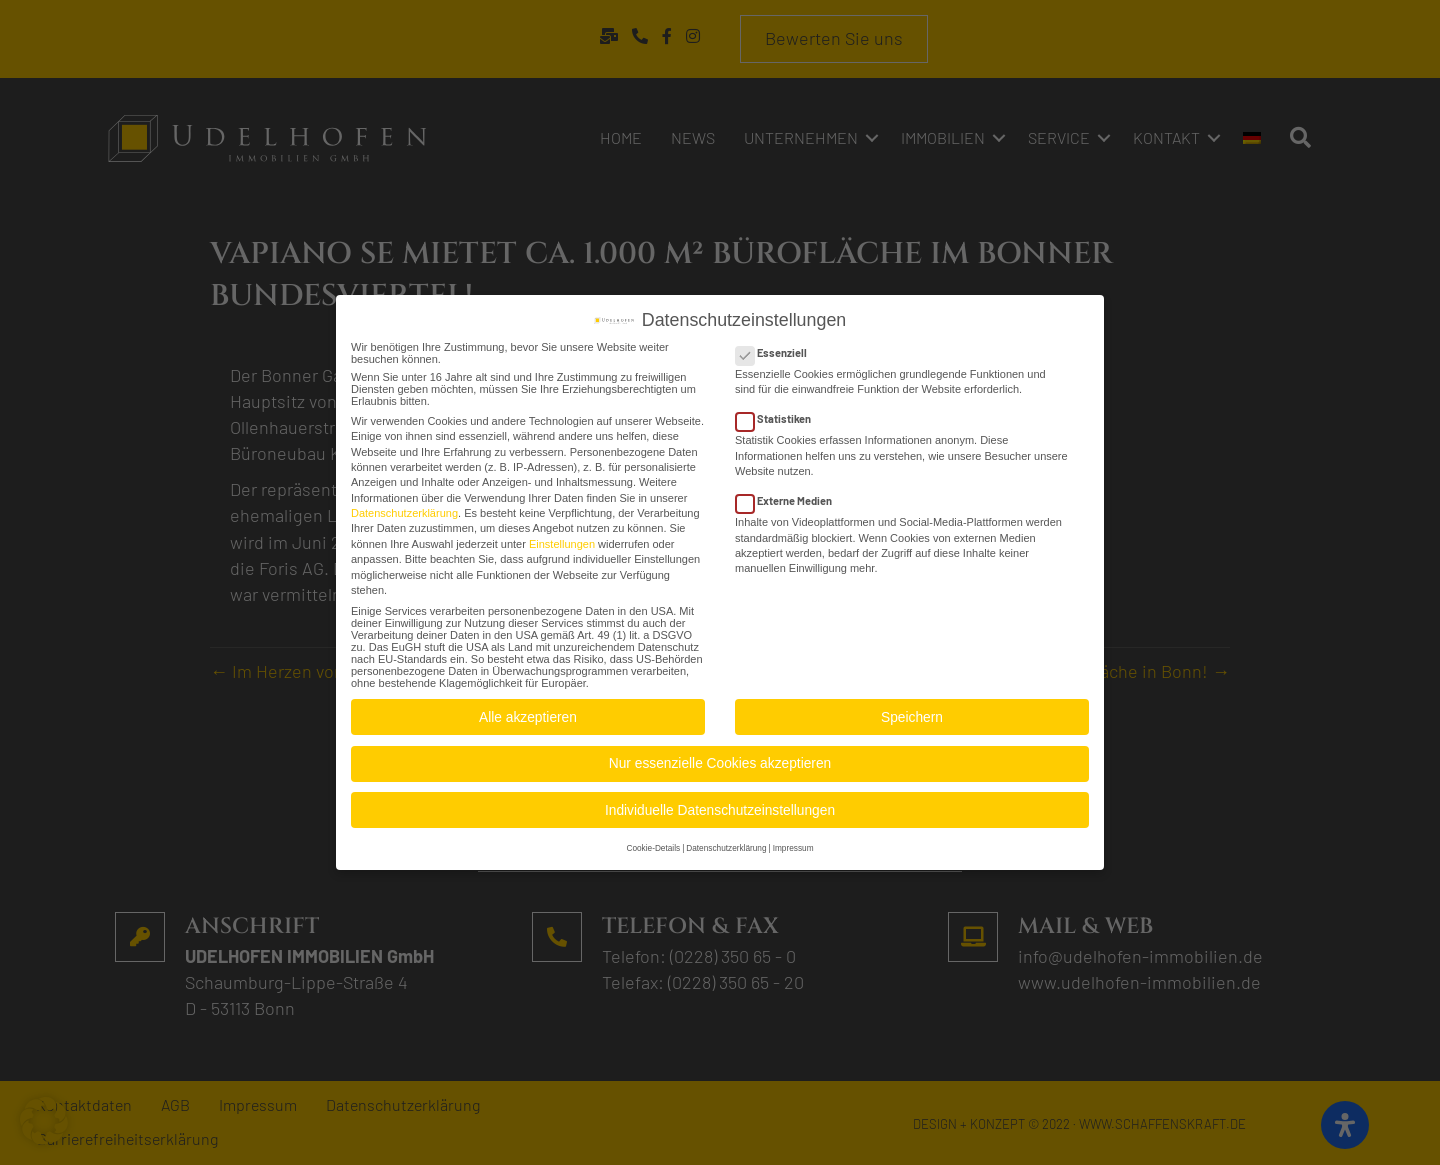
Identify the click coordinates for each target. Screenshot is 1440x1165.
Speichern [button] (912, 711)
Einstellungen (562, 538)
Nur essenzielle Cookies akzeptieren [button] (720, 757)
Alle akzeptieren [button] (528, 711)
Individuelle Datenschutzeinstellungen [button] (720, 804)
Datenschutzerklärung (404, 507)
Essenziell (777, 346)
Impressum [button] (793, 842)
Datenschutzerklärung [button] (726, 842)
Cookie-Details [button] (653, 842)
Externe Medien (790, 494)
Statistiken (779, 412)
